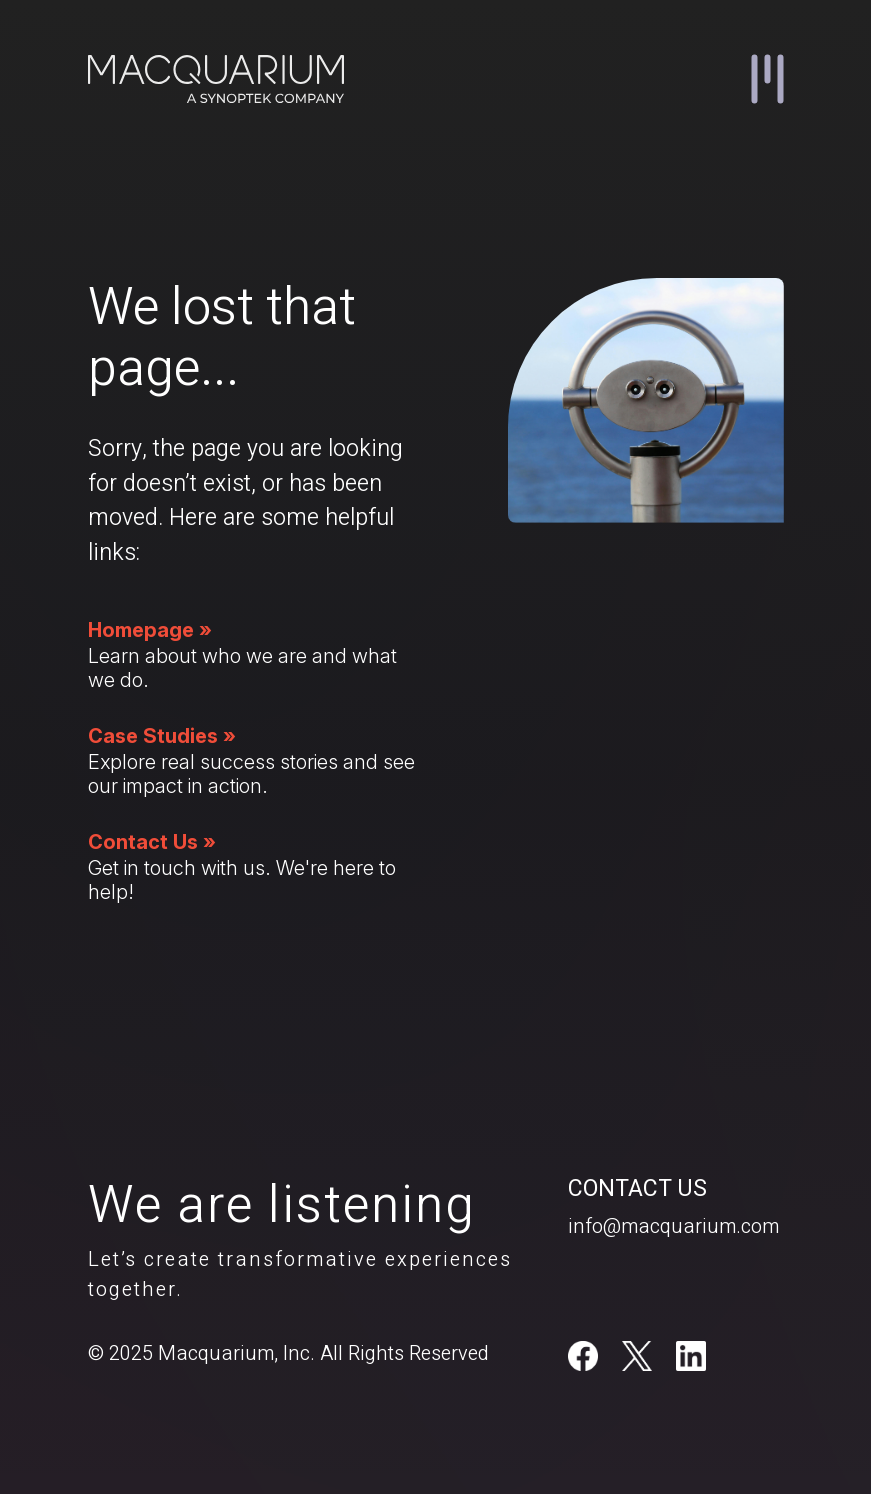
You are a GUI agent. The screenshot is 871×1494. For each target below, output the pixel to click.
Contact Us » (152, 842)
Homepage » (150, 630)
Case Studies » (162, 736)
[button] (767, 79)
